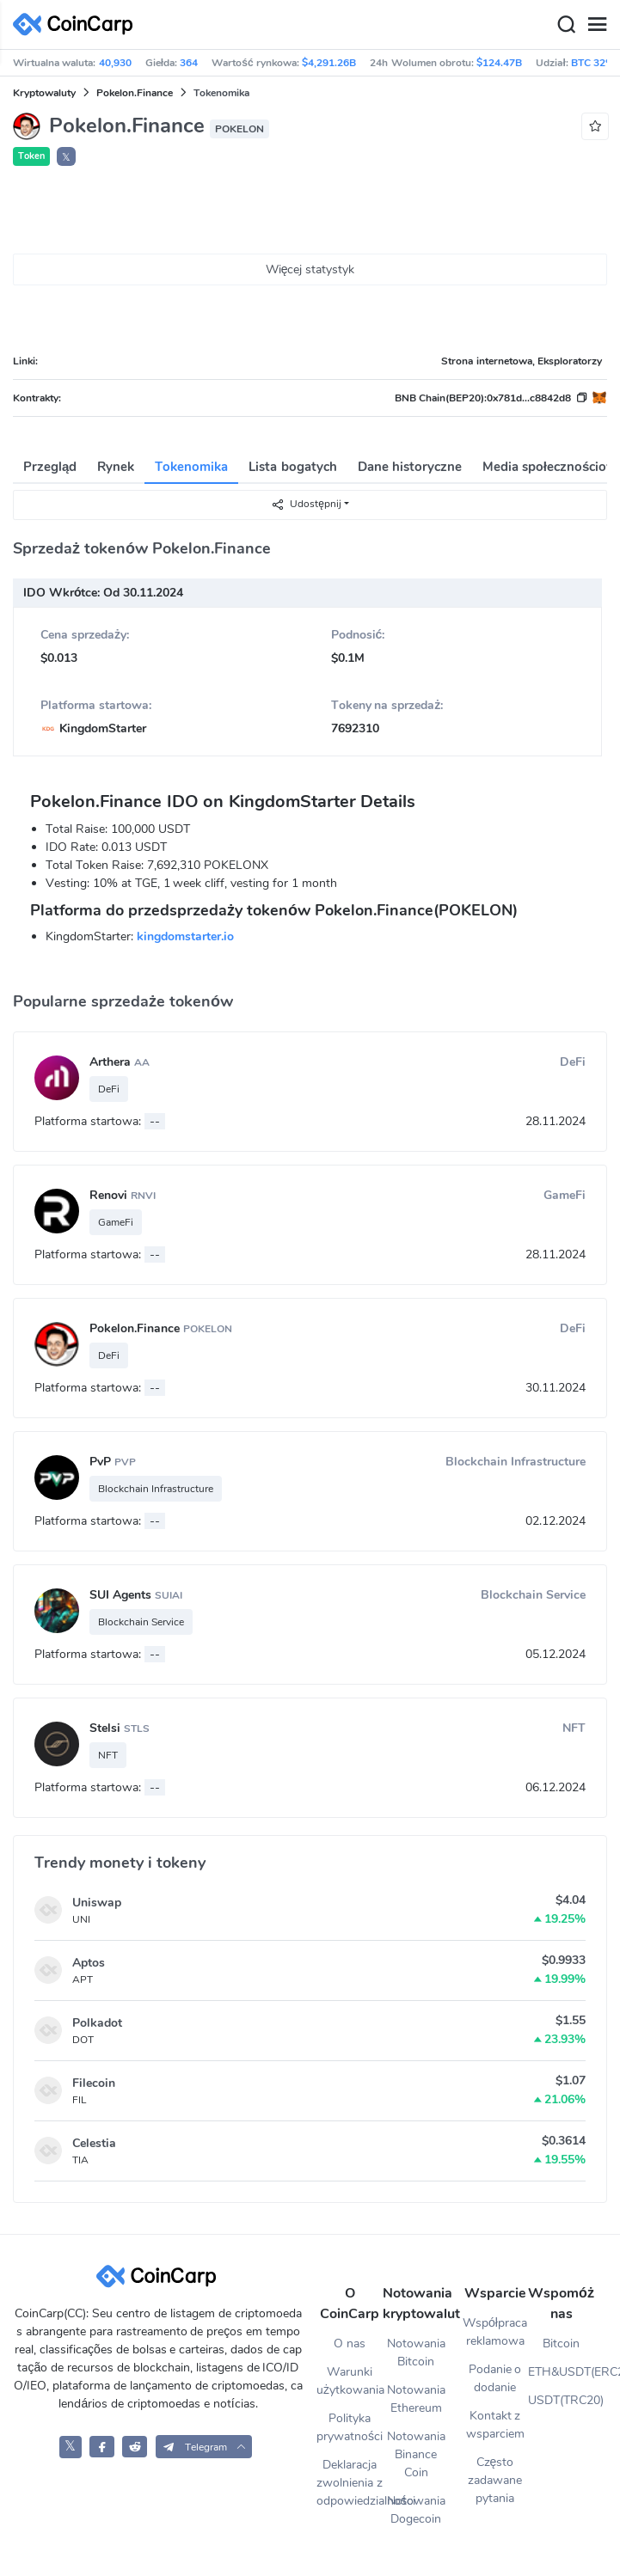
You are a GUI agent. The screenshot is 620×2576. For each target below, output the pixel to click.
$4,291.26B (329, 63)
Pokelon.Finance (134, 93)
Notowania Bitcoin (416, 2352)
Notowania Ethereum (416, 2399)
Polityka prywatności (349, 2427)
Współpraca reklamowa (495, 2332)
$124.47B (499, 63)
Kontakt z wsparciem (495, 2425)
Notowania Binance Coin (416, 2454)
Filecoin (93, 2083)
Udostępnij (306, 504)
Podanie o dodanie (495, 2378)
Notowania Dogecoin (416, 2510)
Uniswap (96, 1902)
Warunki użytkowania (349, 2381)
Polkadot (97, 2023)
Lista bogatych (292, 466)
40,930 (115, 63)
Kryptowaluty (44, 93)
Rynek (115, 466)
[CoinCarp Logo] (77, 24)
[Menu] (596, 24)
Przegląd (50, 466)
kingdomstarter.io (185, 936)
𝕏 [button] (66, 157)
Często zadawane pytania (495, 2480)
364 (189, 63)
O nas (349, 2343)
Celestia (94, 2143)
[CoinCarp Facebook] (101, 2446)
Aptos (88, 1963)
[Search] (566, 24)
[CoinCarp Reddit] (134, 2446)
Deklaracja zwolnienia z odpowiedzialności (349, 2483)
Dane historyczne (410, 466)
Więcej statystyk (310, 269)
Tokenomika (191, 466)
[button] (204, 2446)
